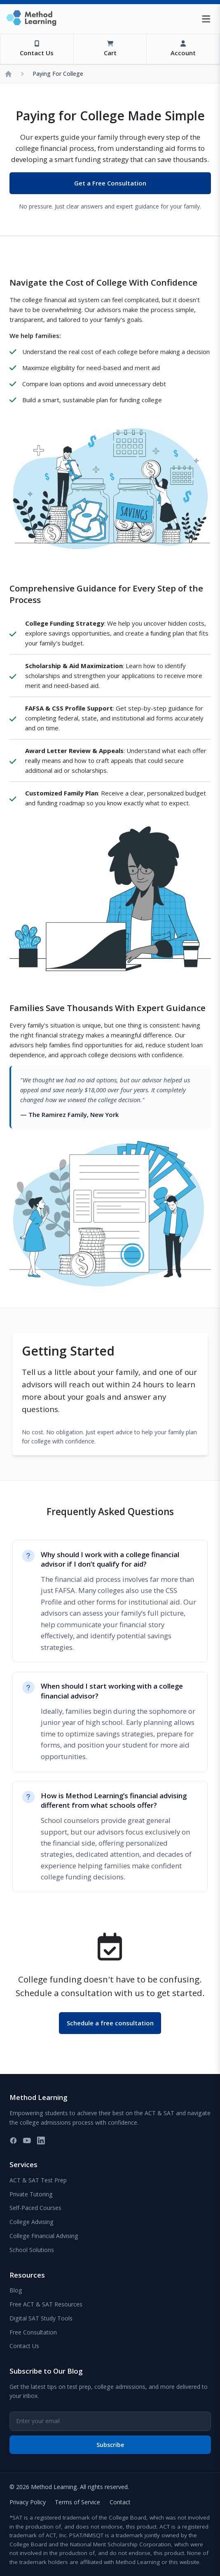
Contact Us (24, 2346)
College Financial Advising (43, 2236)
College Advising (31, 2222)
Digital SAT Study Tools (41, 2318)
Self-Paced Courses (35, 2208)
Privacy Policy (27, 2502)
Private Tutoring (31, 2194)
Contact (120, 2502)
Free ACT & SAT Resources (45, 2304)
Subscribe (110, 2445)
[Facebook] (13, 2140)
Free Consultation (33, 2332)
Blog (15, 2290)
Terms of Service (77, 2502)
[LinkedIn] (41, 2140)
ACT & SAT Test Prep (38, 2180)
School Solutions (31, 2250)
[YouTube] (27, 2140)
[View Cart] (110, 49)
